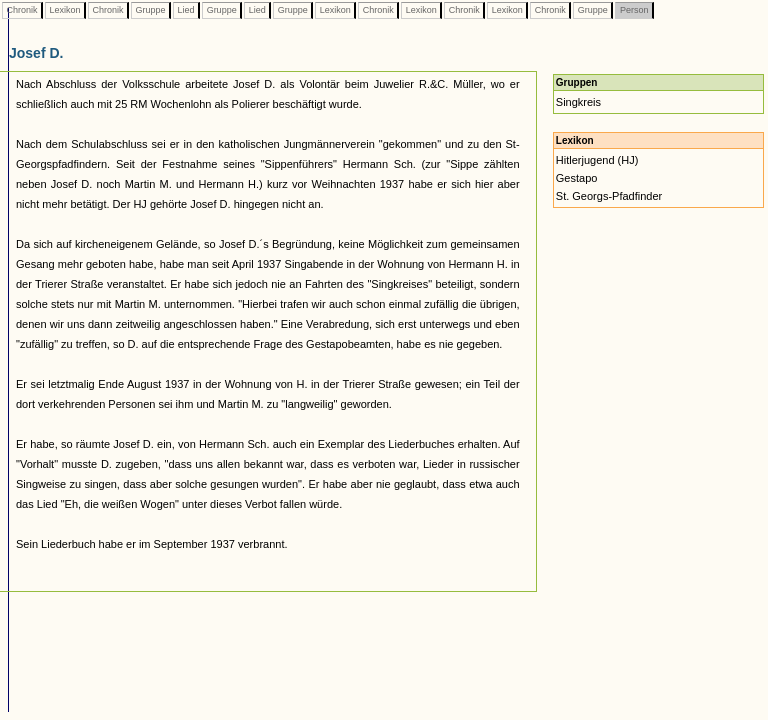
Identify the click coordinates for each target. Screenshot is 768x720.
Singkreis (578, 102)
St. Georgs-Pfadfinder (609, 196)
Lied (186, 10)
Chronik (22, 10)
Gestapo (577, 178)
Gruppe (150, 10)
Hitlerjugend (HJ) (597, 160)
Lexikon (65, 10)
